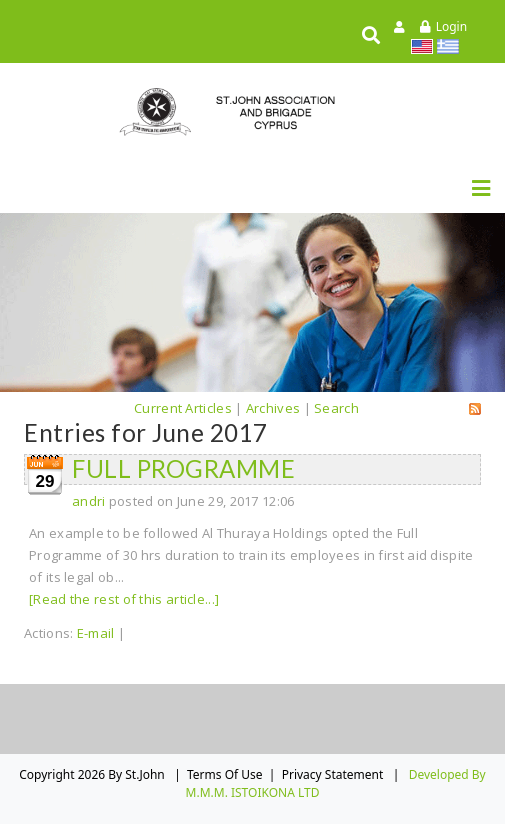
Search (336, 408)
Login (451, 26)
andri (89, 501)
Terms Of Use (225, 774)
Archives (273, 408)
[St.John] (253, 111)
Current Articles (183, 408)
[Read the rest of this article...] (124, 599)
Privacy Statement (333, 774)
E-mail (96, 633)
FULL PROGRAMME (183, 468)
